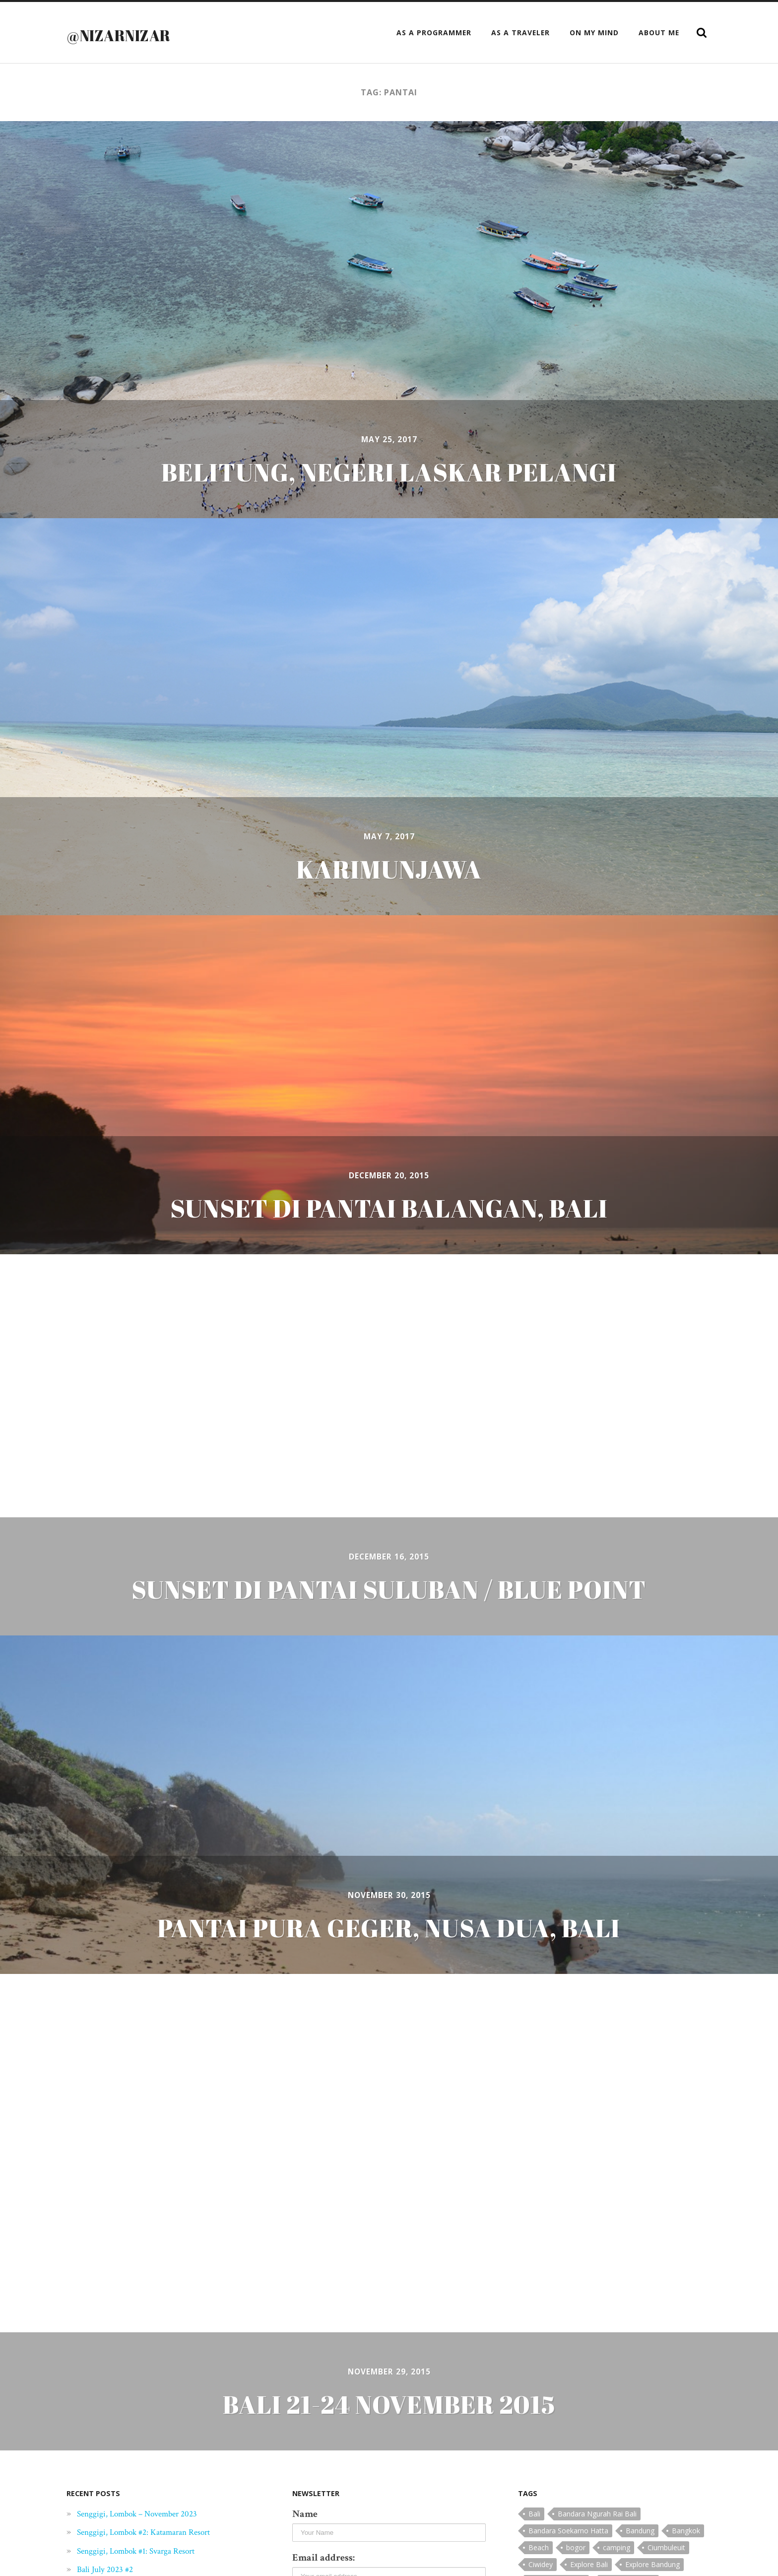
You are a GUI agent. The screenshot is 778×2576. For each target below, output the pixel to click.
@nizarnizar (131, 34)
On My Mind (594, 32)
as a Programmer (433, 32)
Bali (534, 2513)
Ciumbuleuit (666, 2547)
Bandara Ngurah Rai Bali (597, 2513)
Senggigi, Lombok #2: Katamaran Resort (155, 2531)
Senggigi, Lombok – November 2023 (148, 2513)
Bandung (640, 2530)
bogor (575, 2547)
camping (616, 2547)
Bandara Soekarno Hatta (568, 2530)
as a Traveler (520, 32)
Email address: (323, 2557)
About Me (659, 32)
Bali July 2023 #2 (108, 2569)
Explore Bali (589, 2564)
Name (305, 2514)
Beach (538, 2547)
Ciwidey (540, 2564)
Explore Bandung (652, 2564)
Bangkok (686, 2530)
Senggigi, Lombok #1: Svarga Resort (146, 2550)
